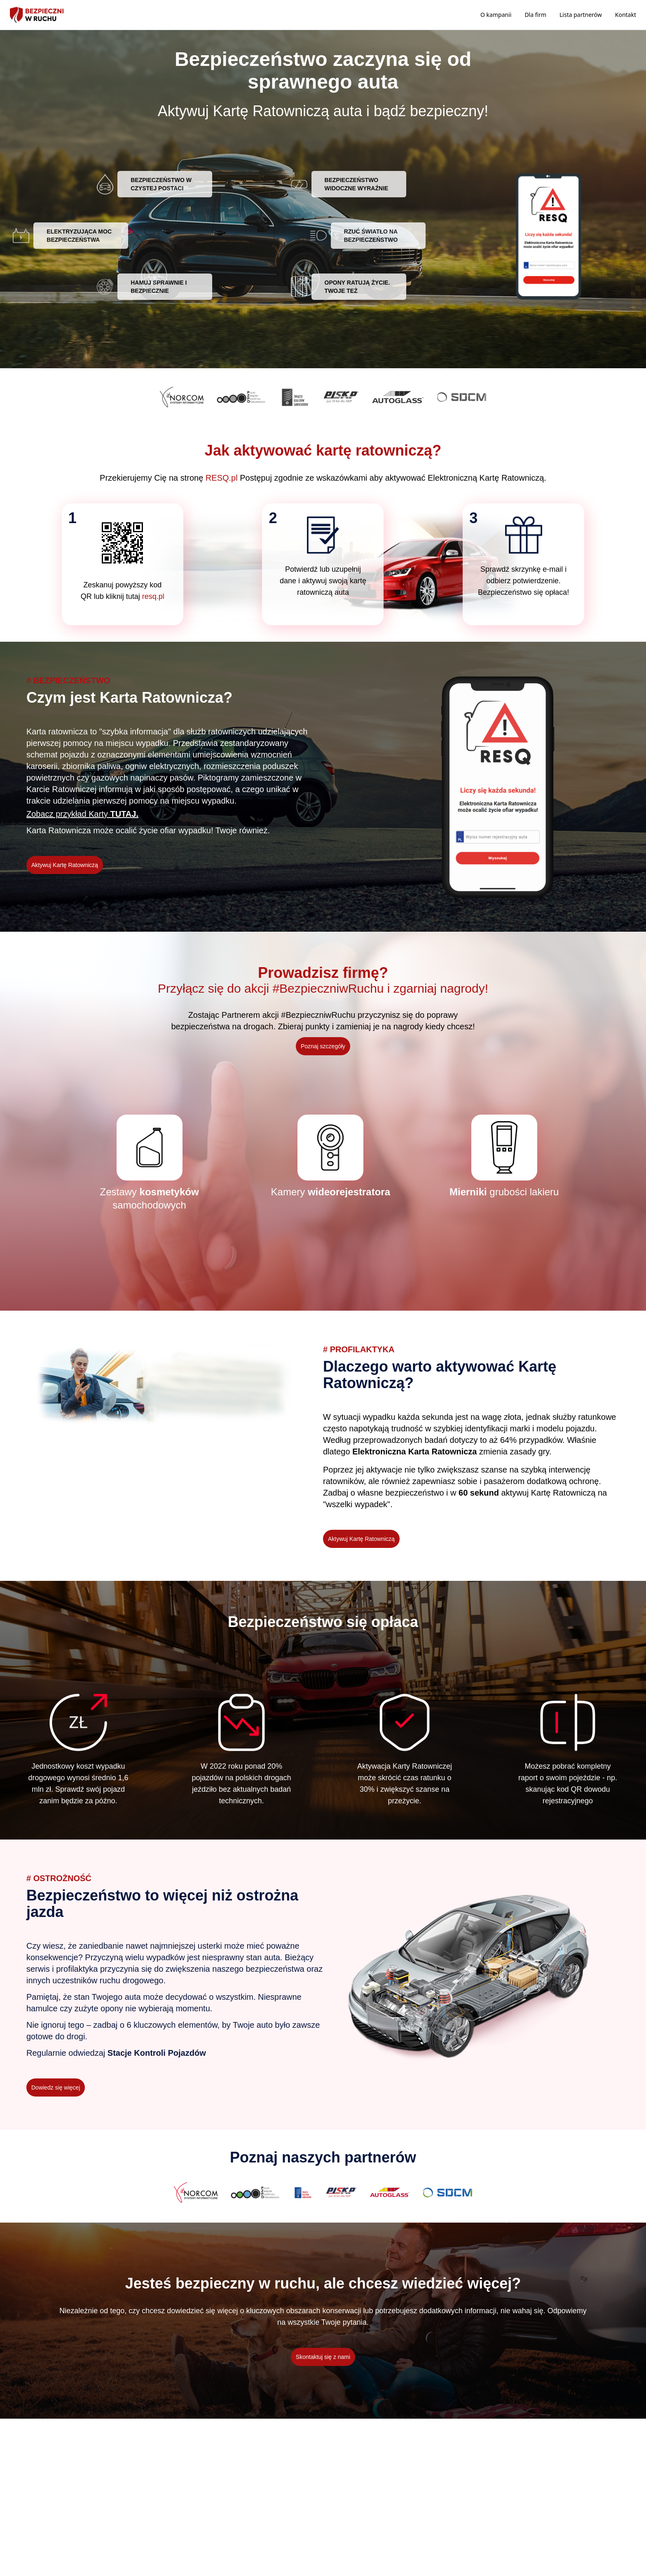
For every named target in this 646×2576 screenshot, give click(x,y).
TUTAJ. (124, 813)
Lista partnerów (580, 15)
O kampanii (495, 15)
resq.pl (153, 596)
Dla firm (535, 15)
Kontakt (625, 15)
